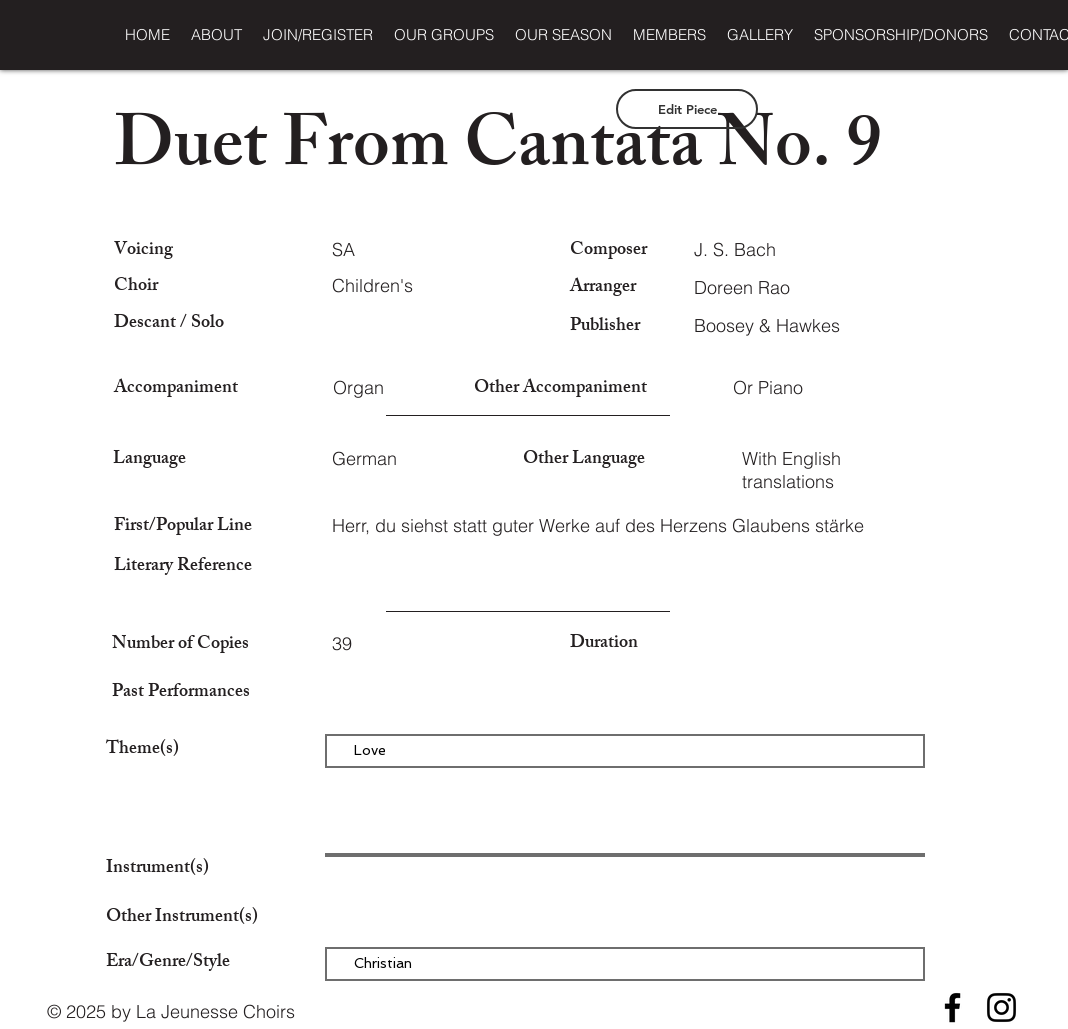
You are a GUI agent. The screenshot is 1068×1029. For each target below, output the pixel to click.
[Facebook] (952, 1007)
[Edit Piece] (687, 109)
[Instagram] (1001, 1007)
